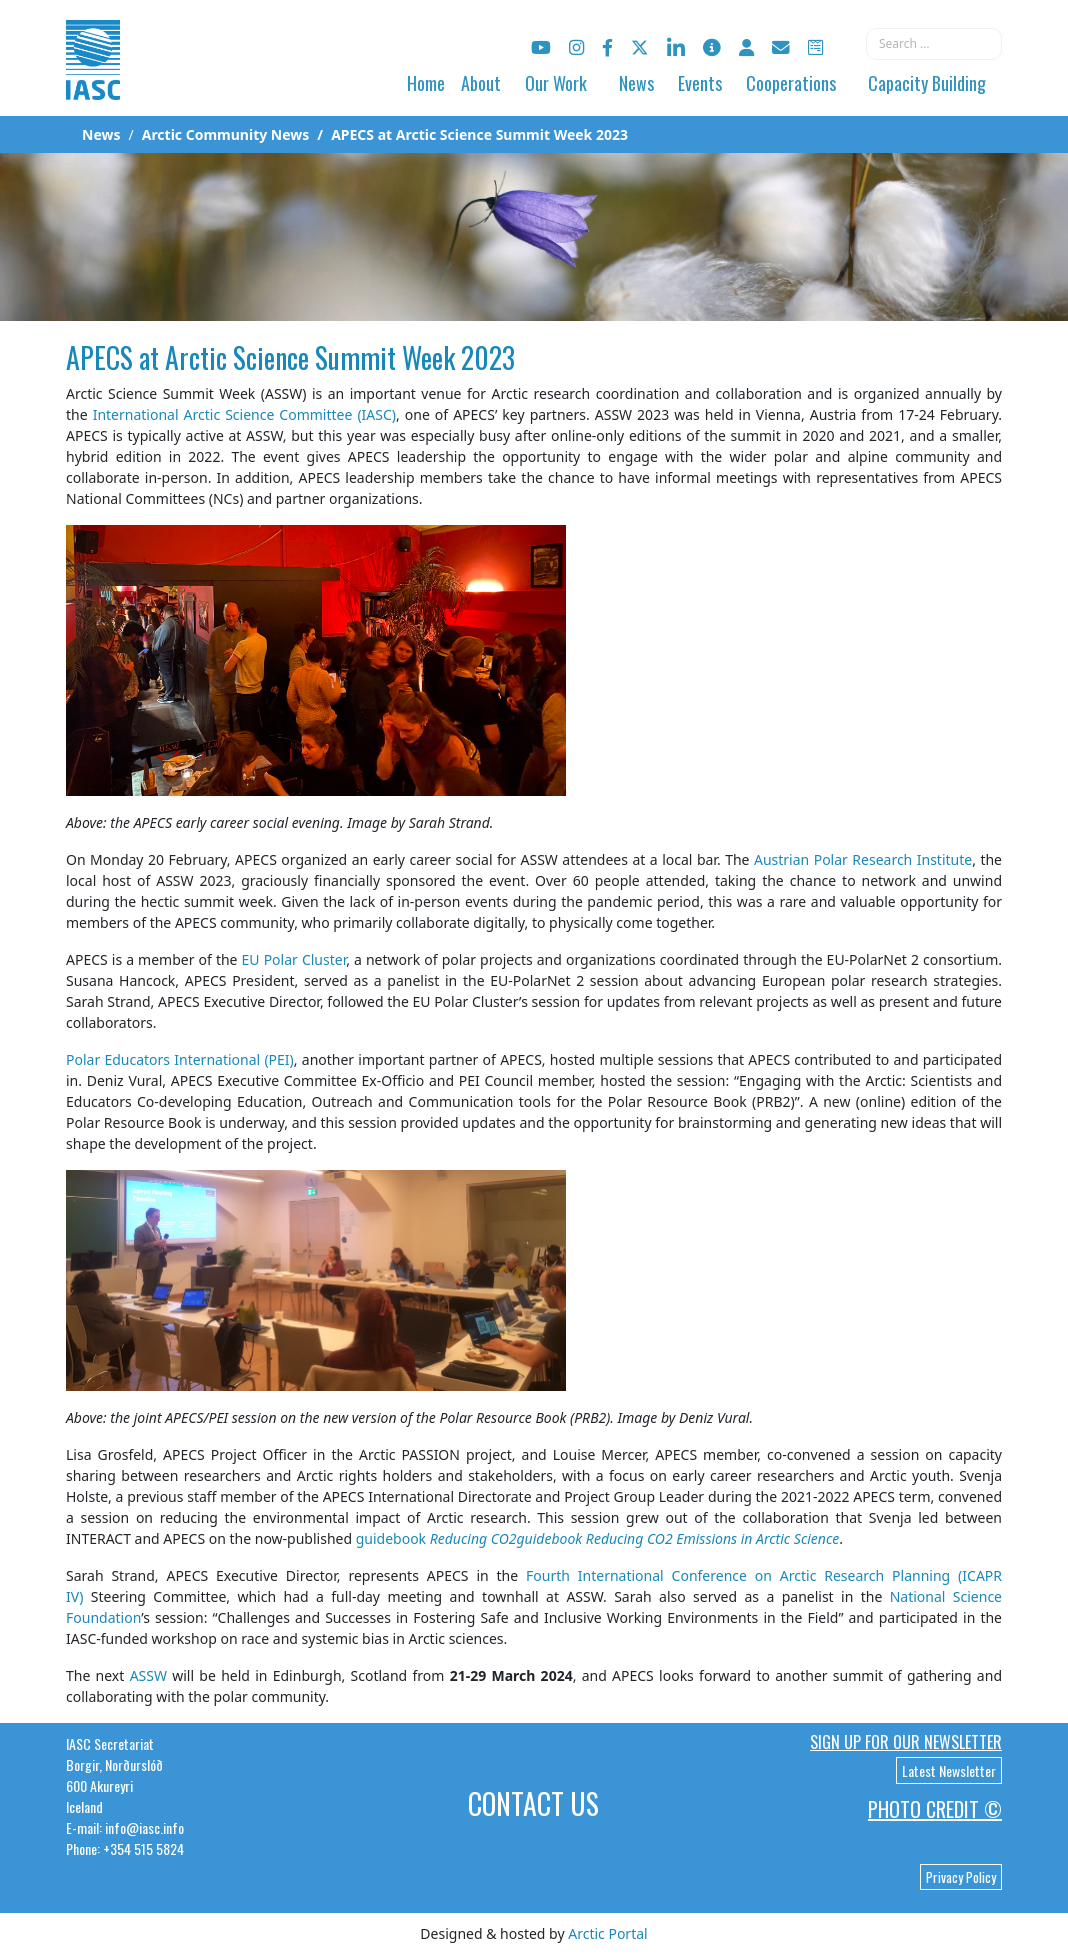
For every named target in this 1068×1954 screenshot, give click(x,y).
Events (700, 83)
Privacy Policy (961, 1877)
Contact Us (533, 1803)
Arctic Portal (607, 1933)
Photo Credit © (935, 1809)
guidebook (598, 1538)
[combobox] (934, 44)
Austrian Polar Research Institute (863, 859)
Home (426, 83)
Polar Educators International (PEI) (180, 1059)
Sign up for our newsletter (906, 1742)
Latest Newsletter (949, 1770)
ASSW (148, 1675)
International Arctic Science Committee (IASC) (244, 414)
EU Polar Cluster (294, 959)
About (481, 83)
